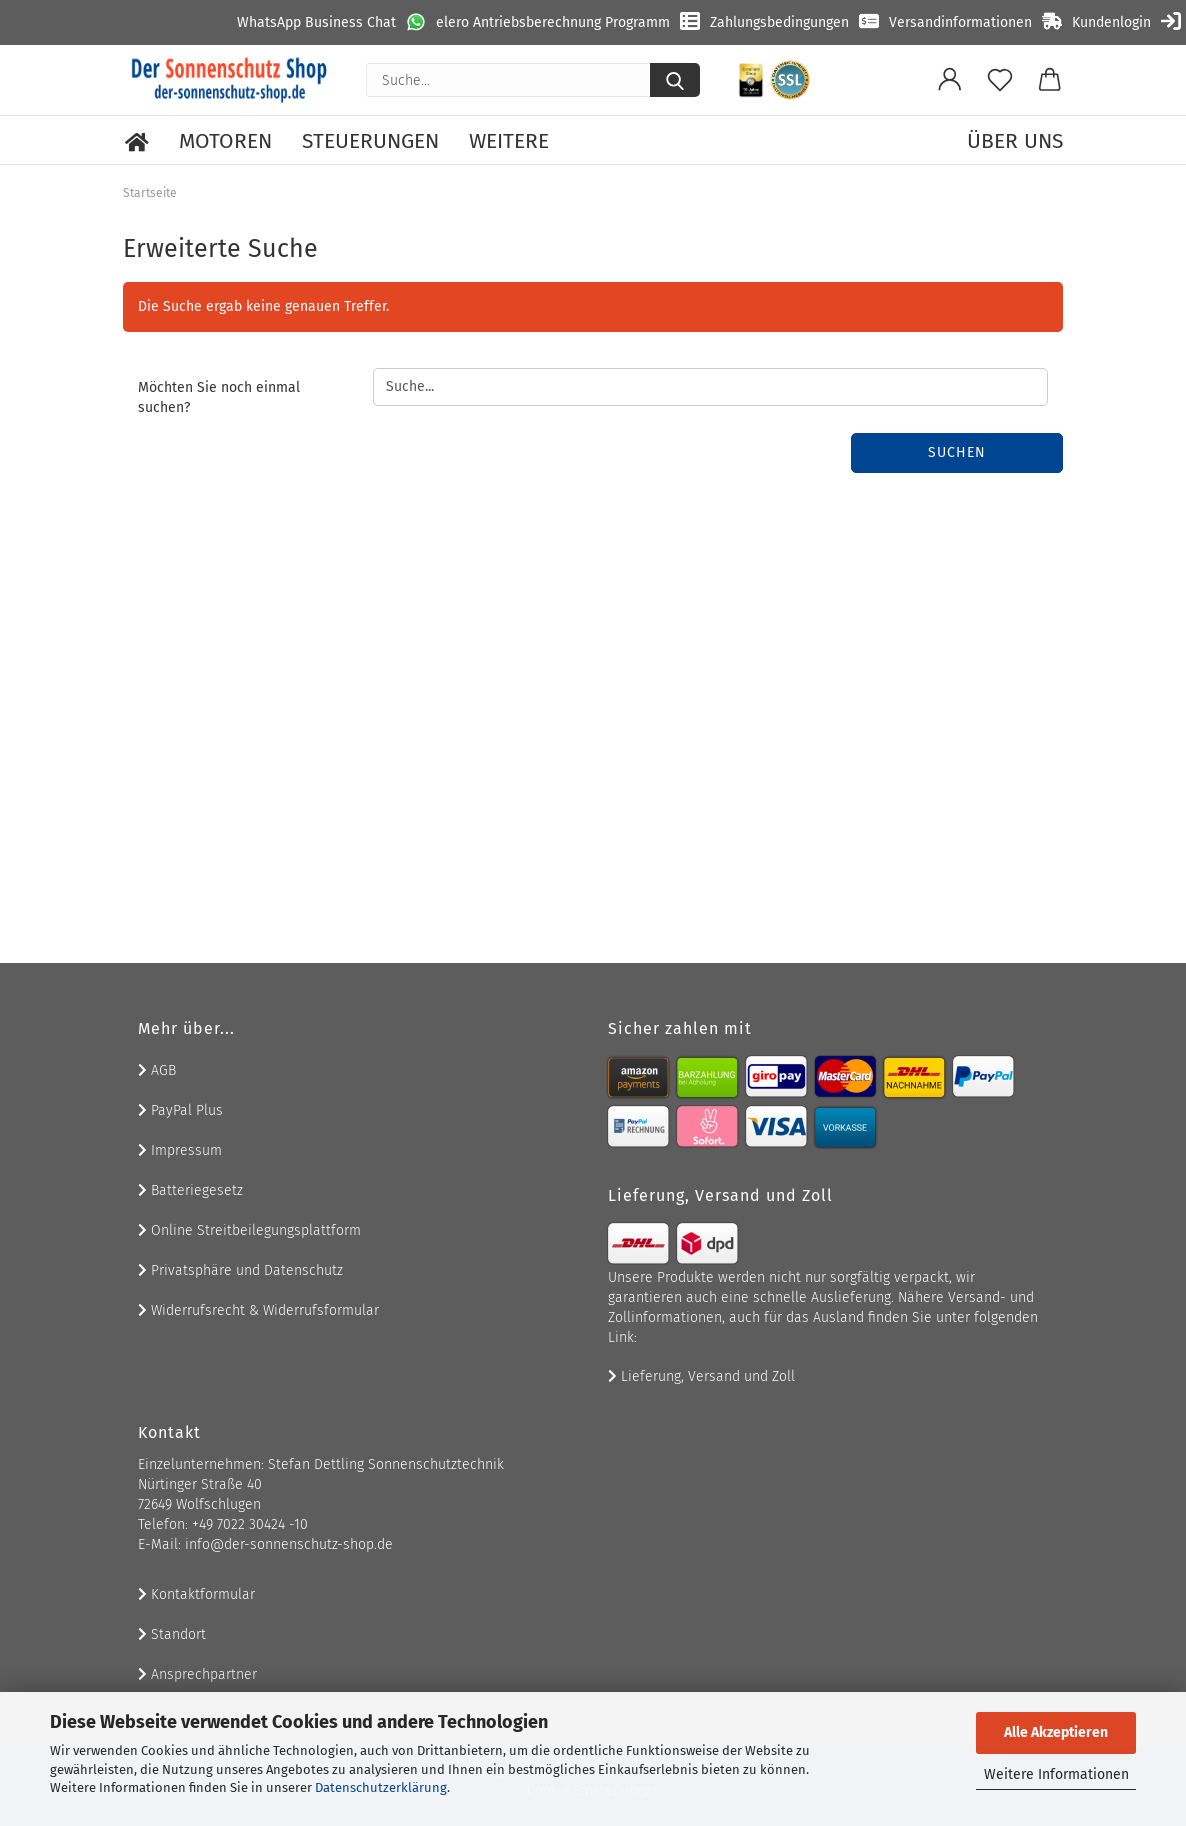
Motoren (225, 141)
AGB (157, 1070)
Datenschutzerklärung (381, 1787)
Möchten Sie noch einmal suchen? (219, 397)
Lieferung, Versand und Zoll (701, 1376)
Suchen (957, 452)
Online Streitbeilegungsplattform (249, 1230)
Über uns (1015, 141)
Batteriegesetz (190, 1190)
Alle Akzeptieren (1056, 1732)
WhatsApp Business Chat (316, 22)
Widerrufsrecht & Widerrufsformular (258, 1310)
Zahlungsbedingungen (779, 22)
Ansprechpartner (197, 1674)
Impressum (180, 1150)
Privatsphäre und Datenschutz (240, 1270)
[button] (950, 80)
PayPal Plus (180, 1110)
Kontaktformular (196, 1594)
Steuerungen (370, 141)
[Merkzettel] (1000, 80)
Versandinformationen (960, 22)
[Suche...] (675, 80)
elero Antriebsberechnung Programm (553, 22)
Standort (172, 1634)
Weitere (509, 141)
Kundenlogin (1111, 22)
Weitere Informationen (1056, 1774)
